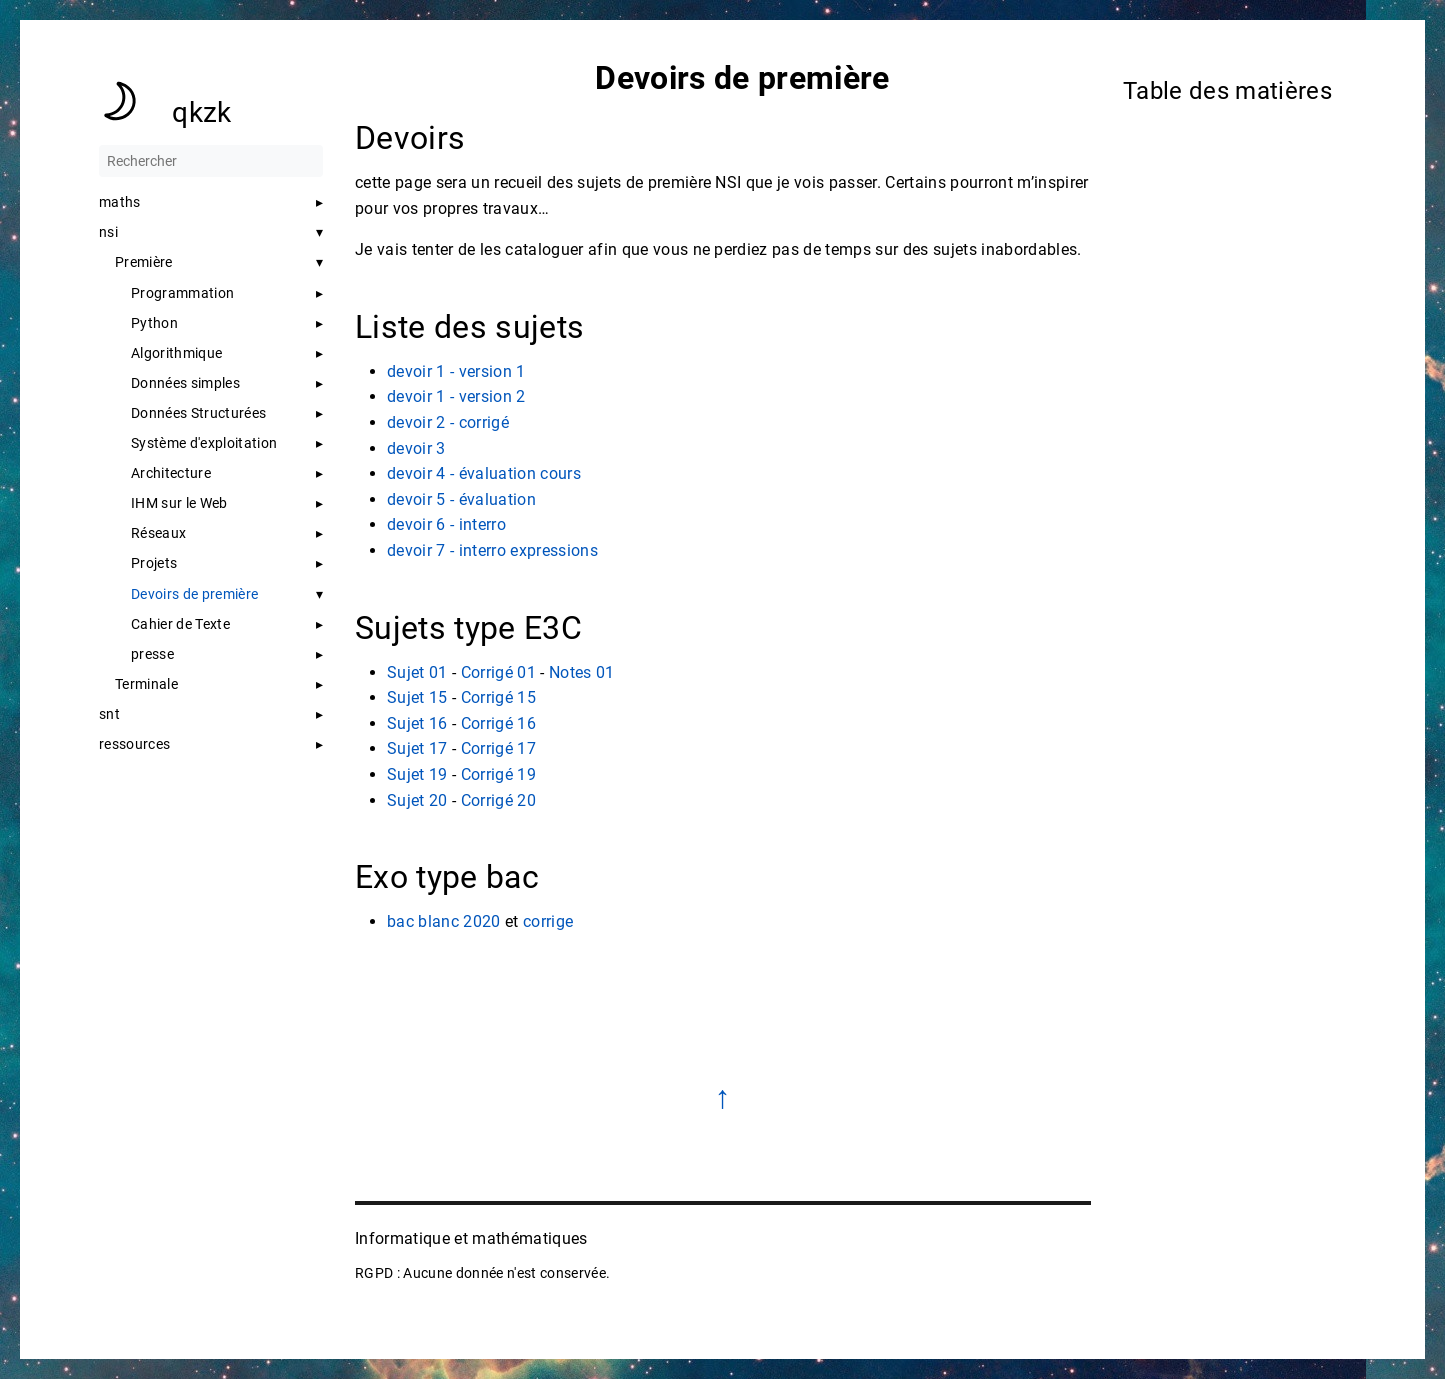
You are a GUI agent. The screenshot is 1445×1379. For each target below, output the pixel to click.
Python (154, 323)
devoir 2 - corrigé (448, 422)
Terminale (146, 684)
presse (152, 654)
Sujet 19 (417, 774)
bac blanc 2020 (444, 921)
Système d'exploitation (204, 443)
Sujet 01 (417, 672)
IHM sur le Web (179, 503)
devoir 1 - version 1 (456, 371)
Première (144, 262)
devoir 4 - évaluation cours (484, 473)
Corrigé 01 (497, 672)
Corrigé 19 (497, 774)
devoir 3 (416, 448)
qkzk (201, 112)
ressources (134, 744)
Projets (154, 563)
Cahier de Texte (180, 624)
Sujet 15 (417, 697)
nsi (108, 232)
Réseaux (158, 533)
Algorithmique (176, 353)
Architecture (171, 473)
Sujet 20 (417, 800)
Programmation (182, 293)
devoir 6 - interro (446, 524)
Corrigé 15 (497, 697)
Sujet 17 (417, 748)
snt (109, 714)
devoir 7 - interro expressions (492, 550)
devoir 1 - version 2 (456, 396)
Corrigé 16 (497, 723)
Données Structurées (198, 413)
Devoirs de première (194, 594)
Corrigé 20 (497, 800)
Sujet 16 (417, 723)
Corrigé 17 (497, 748)
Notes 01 (581, 672)
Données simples (185, 383)
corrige (547, 921)
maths (120, 202)
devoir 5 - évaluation (461, 499)
